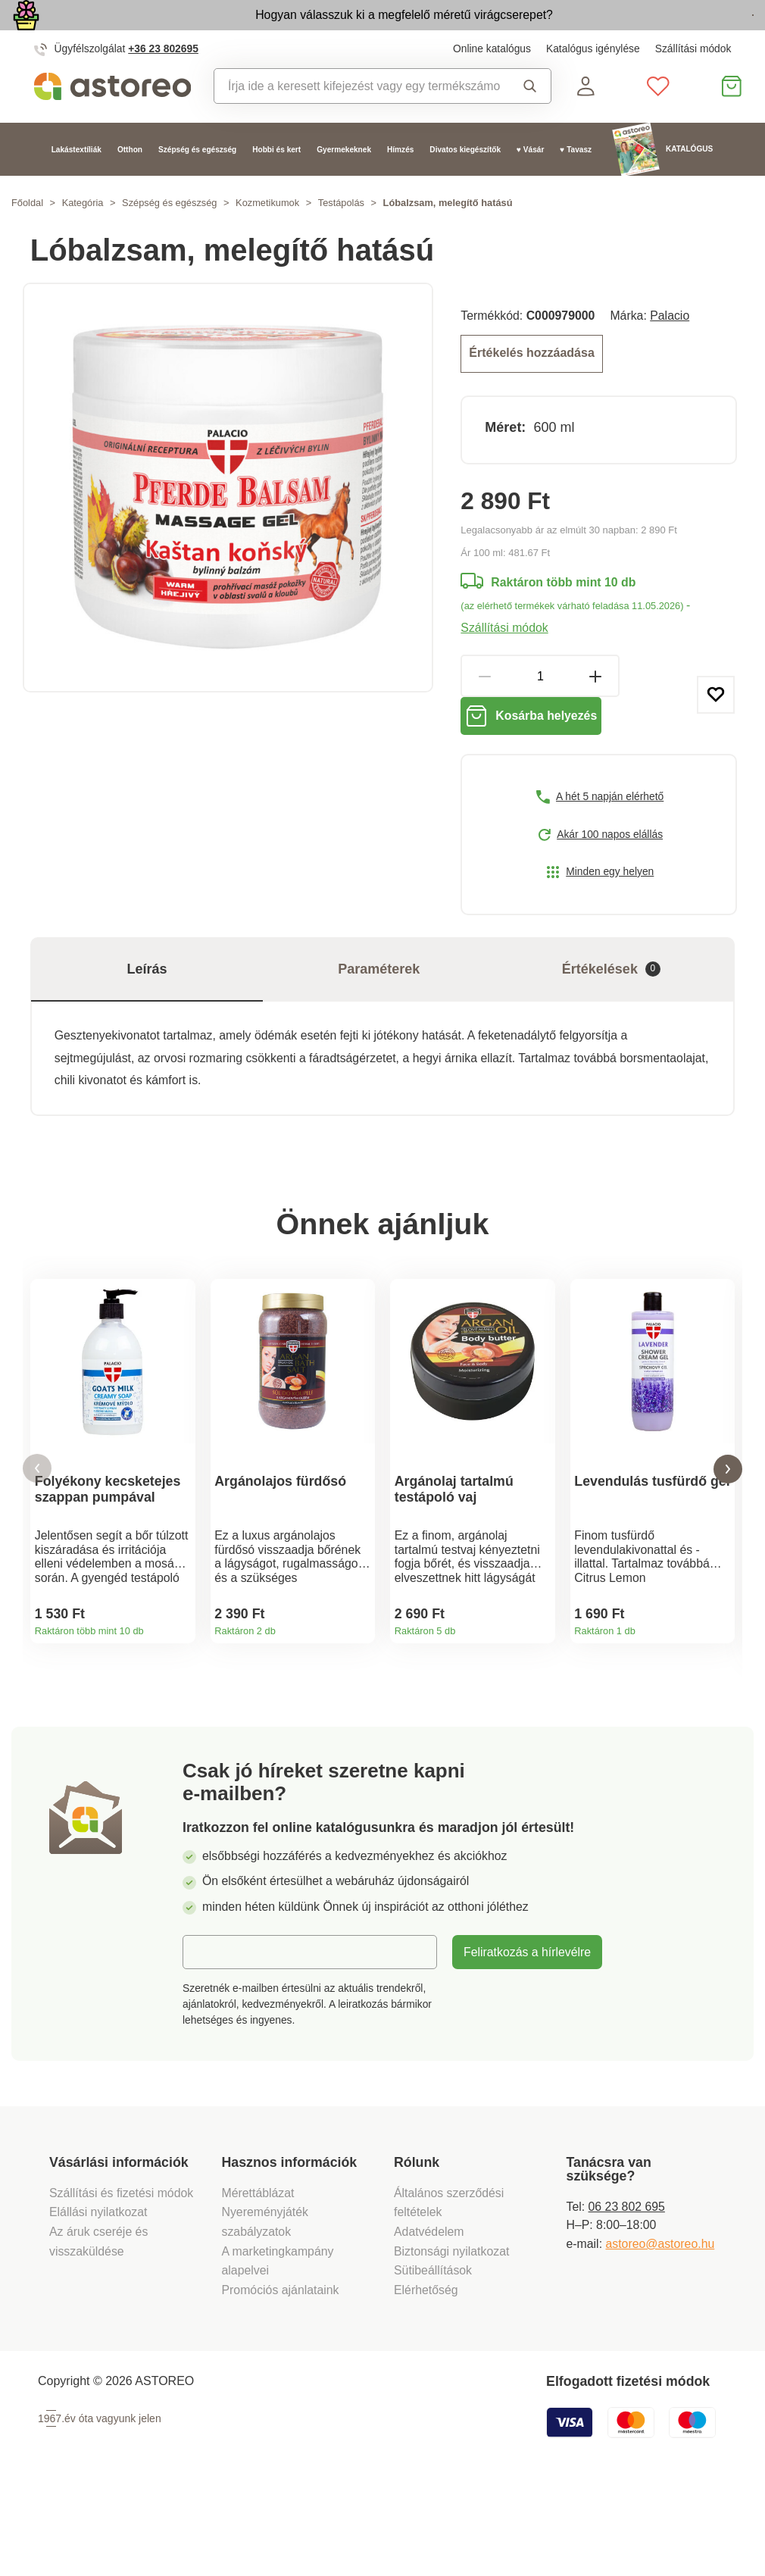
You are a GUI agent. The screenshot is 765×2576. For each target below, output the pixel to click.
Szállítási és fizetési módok (123, 2279)
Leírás (146, 1014)
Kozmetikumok (267, 238)
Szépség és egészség (197, 184)
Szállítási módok (693, 83)
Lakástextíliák (76, 184)
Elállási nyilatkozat (98, 2299)
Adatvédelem (429, 2318)
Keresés (530, 120)
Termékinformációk (178, 1701)
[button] (37, 1535)
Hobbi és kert (276, 184)
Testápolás (341, 238)
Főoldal (27, 238)
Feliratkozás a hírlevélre (527, 2039)
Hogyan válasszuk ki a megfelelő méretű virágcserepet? (312, 31)
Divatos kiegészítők (465, 184)
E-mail (211, 2037)
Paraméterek (379, 1014)
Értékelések (611, 1014)
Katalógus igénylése (593, 83)
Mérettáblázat (258, 2279)
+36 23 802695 (163, 83)
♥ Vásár (530, 184)
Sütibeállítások (433, 2357)
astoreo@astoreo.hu (659, 2330)
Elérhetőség (426, 2376)
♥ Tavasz (576, 184)
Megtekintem (667, 33)
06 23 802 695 (627, 2293)
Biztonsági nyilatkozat (451, 2337)
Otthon (129, 184)
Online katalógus (492, 83)
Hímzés (400, 184)
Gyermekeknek (344, 184)
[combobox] (357, 120)
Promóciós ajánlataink (280, 2376)
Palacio (669, 350)
